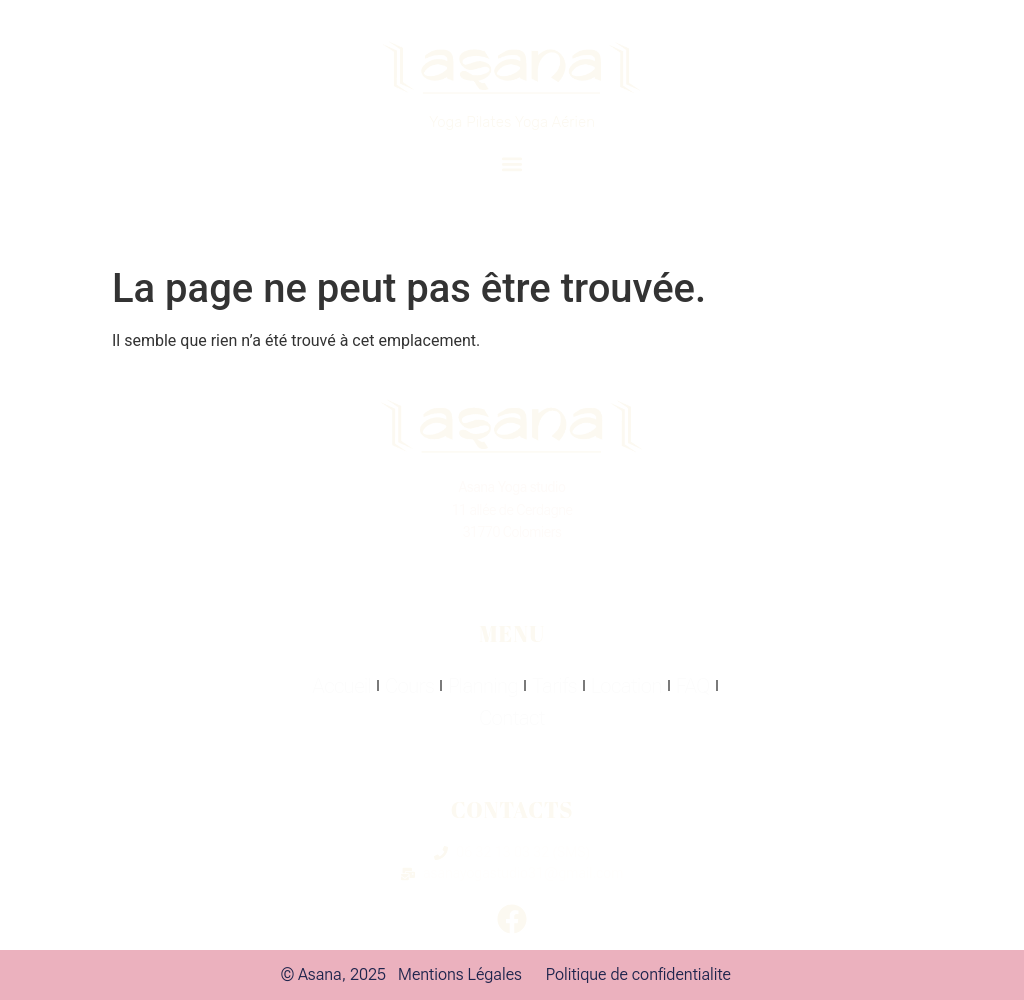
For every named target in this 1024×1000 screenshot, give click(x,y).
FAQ (693, 686)
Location (626, 686)
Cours (409, 686)
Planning (483, 686)
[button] (511, 163)
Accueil (341, 686)
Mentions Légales (460, 974)
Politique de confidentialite (638, 974)
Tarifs (554, 686)
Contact (512, 718)
